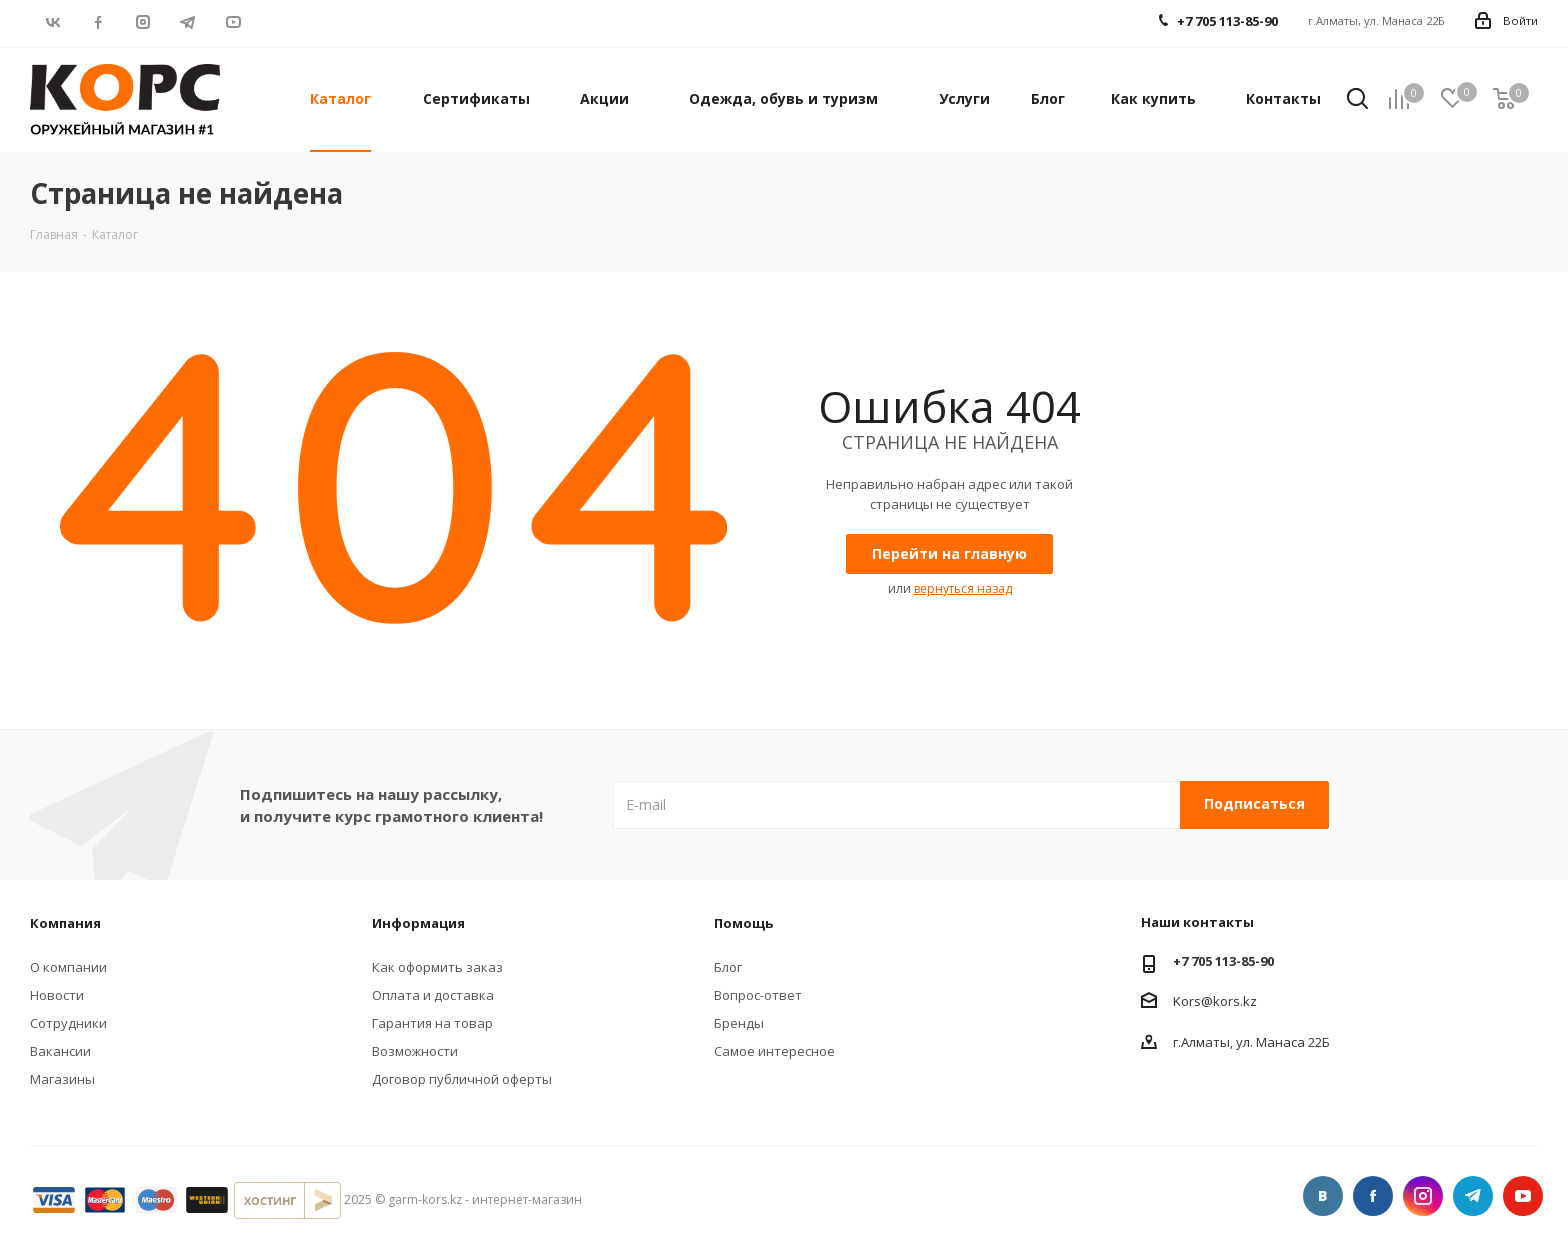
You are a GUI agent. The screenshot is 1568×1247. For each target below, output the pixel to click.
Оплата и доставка (433, 995)
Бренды (739, 1023)
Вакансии (60, 1051)
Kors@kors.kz (1215, 1000)
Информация (418, 923)
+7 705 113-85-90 (1223, 961)
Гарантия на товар (432, 1023)
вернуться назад (963, 588)
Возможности (415, 1051)
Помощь (743, 923)
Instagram (142, 22)
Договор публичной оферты (462, 1079)
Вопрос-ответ (758, 995)
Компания (65, 923)
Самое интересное (774, 1051)
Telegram (187, 22)
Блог (728, 967)
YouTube (232, 22)
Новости (57, 995)
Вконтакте (52, 22)
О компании (68, 967)
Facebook (97, 22)
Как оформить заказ (437, 967)
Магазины (62, 1079)
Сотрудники (68, 1023)
